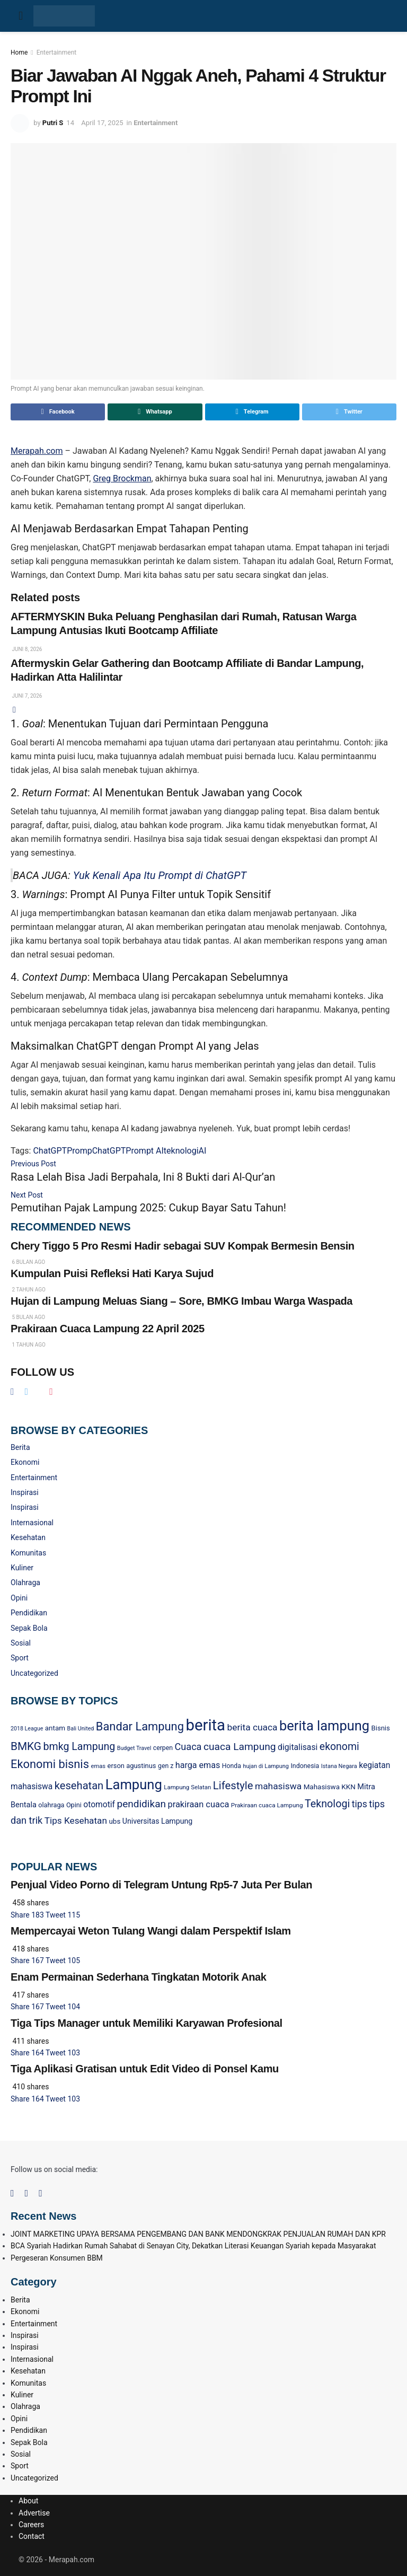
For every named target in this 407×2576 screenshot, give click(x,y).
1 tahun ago (28, 1345)
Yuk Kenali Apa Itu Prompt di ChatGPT (159, 875)
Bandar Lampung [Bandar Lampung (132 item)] (140, 1726)
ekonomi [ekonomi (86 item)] (339, 1746)
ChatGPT (50, 1151)
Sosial (21, 1643)
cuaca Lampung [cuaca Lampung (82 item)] (240, 1746)
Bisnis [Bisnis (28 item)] (380, 1728)
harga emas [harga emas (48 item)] (197, 1765)
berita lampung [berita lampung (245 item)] (324, 1726)
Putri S (53, 123)
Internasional (32, 1522)
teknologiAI (185, 1151)
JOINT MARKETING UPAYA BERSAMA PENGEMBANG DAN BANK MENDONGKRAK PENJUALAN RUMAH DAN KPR (198, 2234)
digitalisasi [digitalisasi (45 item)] (297, 1747)
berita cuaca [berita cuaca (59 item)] (252, 1727)
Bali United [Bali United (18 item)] (80, 1728)
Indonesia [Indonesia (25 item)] (304, 1766)
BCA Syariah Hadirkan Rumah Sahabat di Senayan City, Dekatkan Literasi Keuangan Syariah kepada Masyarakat (193, 2245)
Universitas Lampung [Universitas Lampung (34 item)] (157, 1821)
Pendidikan (29, 1612)
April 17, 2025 (102, 123)
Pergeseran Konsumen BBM (57, 2258)
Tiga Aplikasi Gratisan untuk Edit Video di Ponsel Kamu (145, 2068)
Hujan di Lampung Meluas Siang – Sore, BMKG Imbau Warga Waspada (181, 1301)
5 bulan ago (28, 1317)
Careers (31, 2524)
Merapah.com (37, 451)
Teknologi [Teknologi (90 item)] (327, 1804)
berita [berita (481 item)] (205, 1725)
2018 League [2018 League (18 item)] (27, 1728)
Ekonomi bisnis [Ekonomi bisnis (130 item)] (50, 1764)
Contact (32, 2536)
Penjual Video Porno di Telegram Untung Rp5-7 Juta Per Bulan (161, 1885)
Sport (20, 1658)
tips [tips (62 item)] (359, 1804)
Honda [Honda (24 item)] (231, 1766)
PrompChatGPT (96, 1151)
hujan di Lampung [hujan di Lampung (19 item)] (266, 1766)
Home (19, 52)
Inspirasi (25, 1492)
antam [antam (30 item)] (55, 1728)
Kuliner (22, 1567)
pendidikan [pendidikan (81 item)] (141, 1804)
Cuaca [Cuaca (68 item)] (187, 1746)
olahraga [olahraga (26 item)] (51, 1805)
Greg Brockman (122, 478)
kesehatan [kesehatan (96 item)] (79, 1785)
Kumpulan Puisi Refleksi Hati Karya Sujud (112, 1273)
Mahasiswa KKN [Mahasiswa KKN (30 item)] (330, 1787)
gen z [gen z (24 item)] (165, 1766)
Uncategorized (34, 1673)
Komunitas (28, 1553)
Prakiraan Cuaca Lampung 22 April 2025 (108, 1328)
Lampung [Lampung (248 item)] (133, 1784)
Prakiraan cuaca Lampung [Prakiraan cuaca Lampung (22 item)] (267, 1805)
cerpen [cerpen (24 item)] (163, 1748)
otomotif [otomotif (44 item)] (99, 1804)
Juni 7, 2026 (26, 696)
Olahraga (25, 1582)
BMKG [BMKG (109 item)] (26, 1746)
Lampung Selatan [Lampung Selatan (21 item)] (187, 1787)
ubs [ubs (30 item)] (114, 1821)
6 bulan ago (28, 1262)
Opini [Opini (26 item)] (74, 1805)
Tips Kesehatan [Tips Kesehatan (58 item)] (76, 1820)
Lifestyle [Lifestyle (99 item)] (233, 1785)
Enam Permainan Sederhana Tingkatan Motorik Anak (138, 1977)
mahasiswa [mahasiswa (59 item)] (278, 1786)
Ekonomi (25, 1462)
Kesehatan (28, 1537)
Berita (20, 1447)
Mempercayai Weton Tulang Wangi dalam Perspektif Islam (151, 1931)
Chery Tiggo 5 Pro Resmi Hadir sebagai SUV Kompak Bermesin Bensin (183, 1246)
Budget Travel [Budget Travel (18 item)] (134, 1748)
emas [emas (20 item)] (98, 1766)
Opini (19, 1598)
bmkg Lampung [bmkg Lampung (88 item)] (79, 1746)
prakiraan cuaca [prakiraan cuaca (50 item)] (198, 1804)
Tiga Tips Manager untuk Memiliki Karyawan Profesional (146, 2023)
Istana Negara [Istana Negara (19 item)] (339, 1766)
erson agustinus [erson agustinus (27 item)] (132, 1766)
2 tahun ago (28, 1290)
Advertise (34, 2513)
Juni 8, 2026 (26, 649)
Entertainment (57, 52)
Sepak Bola (29, 1628)
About (28, 2500)
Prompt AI (145, 1151)
